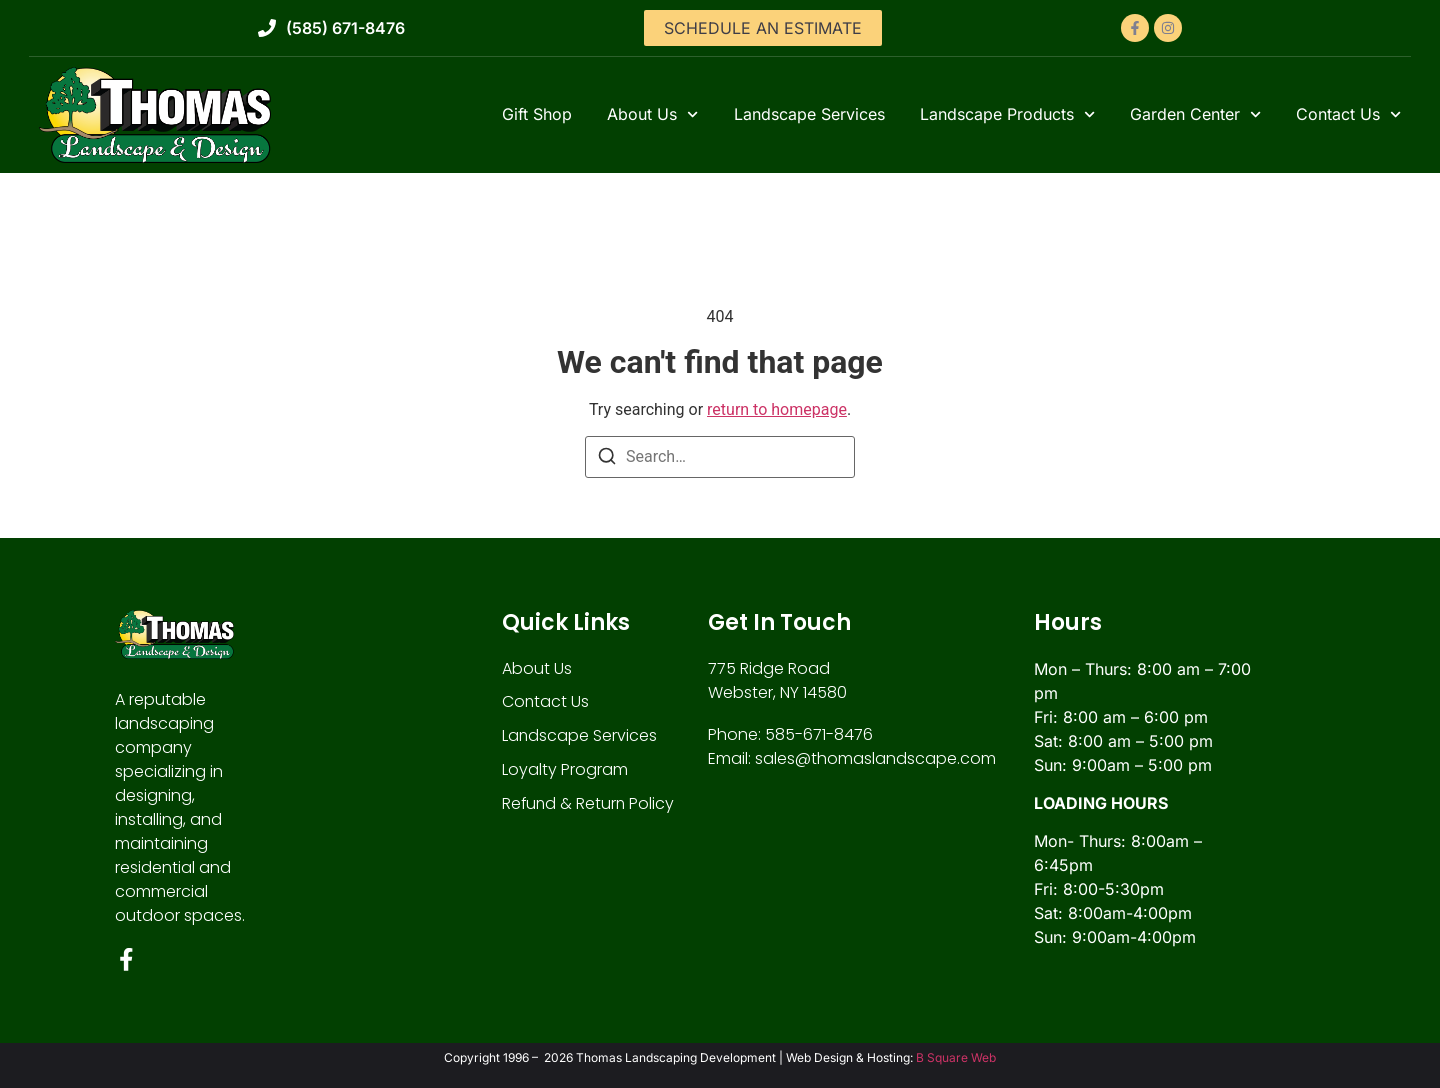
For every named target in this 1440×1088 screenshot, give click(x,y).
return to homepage (777, 409)
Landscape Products (1007, 114)
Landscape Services (809, 114)
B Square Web (956, 1058)
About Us (652, 114)
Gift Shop (537, 114)
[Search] (607, 459)
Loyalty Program (565, 770)
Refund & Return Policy (589, 804)
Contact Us (1348, 114)
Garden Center (1195, 114)
